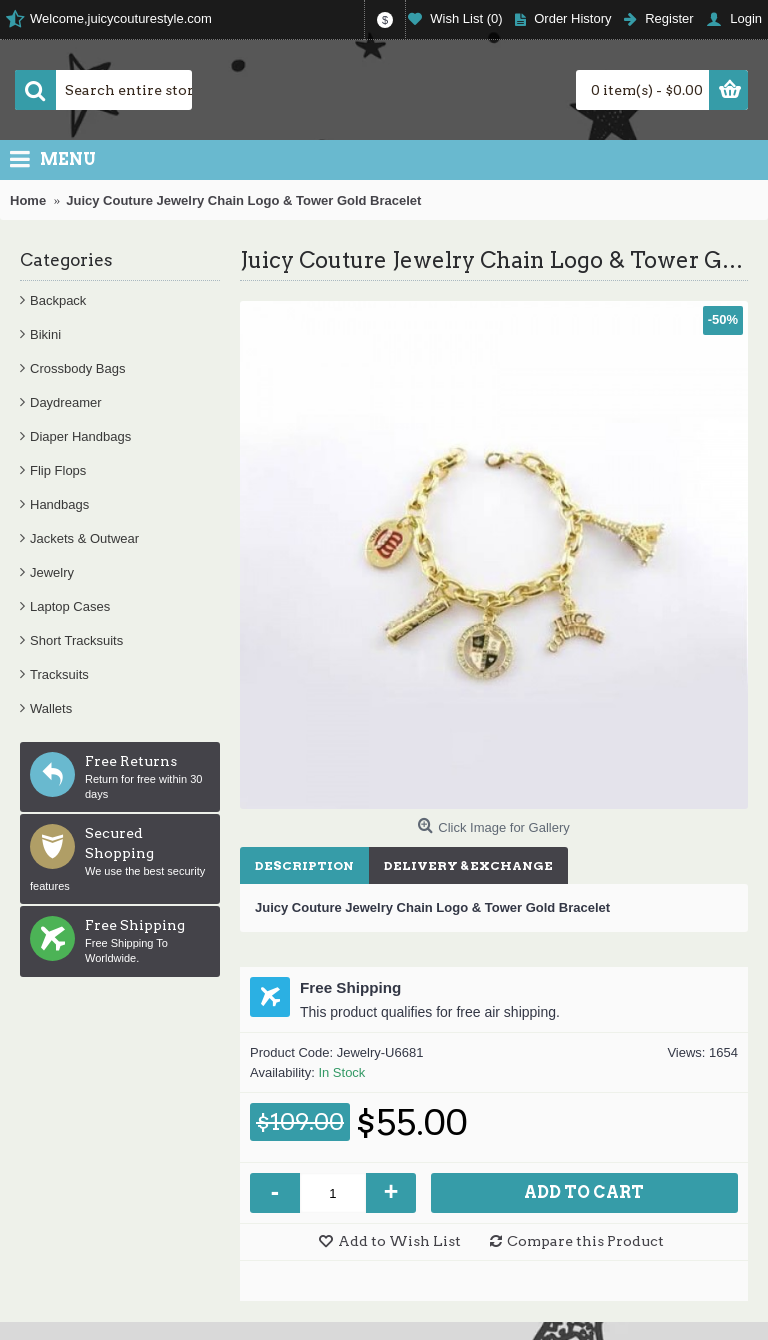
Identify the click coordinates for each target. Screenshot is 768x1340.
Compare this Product (585, 1241)
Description (304, 865)
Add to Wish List (399, 1241)
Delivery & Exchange (468, 865)
